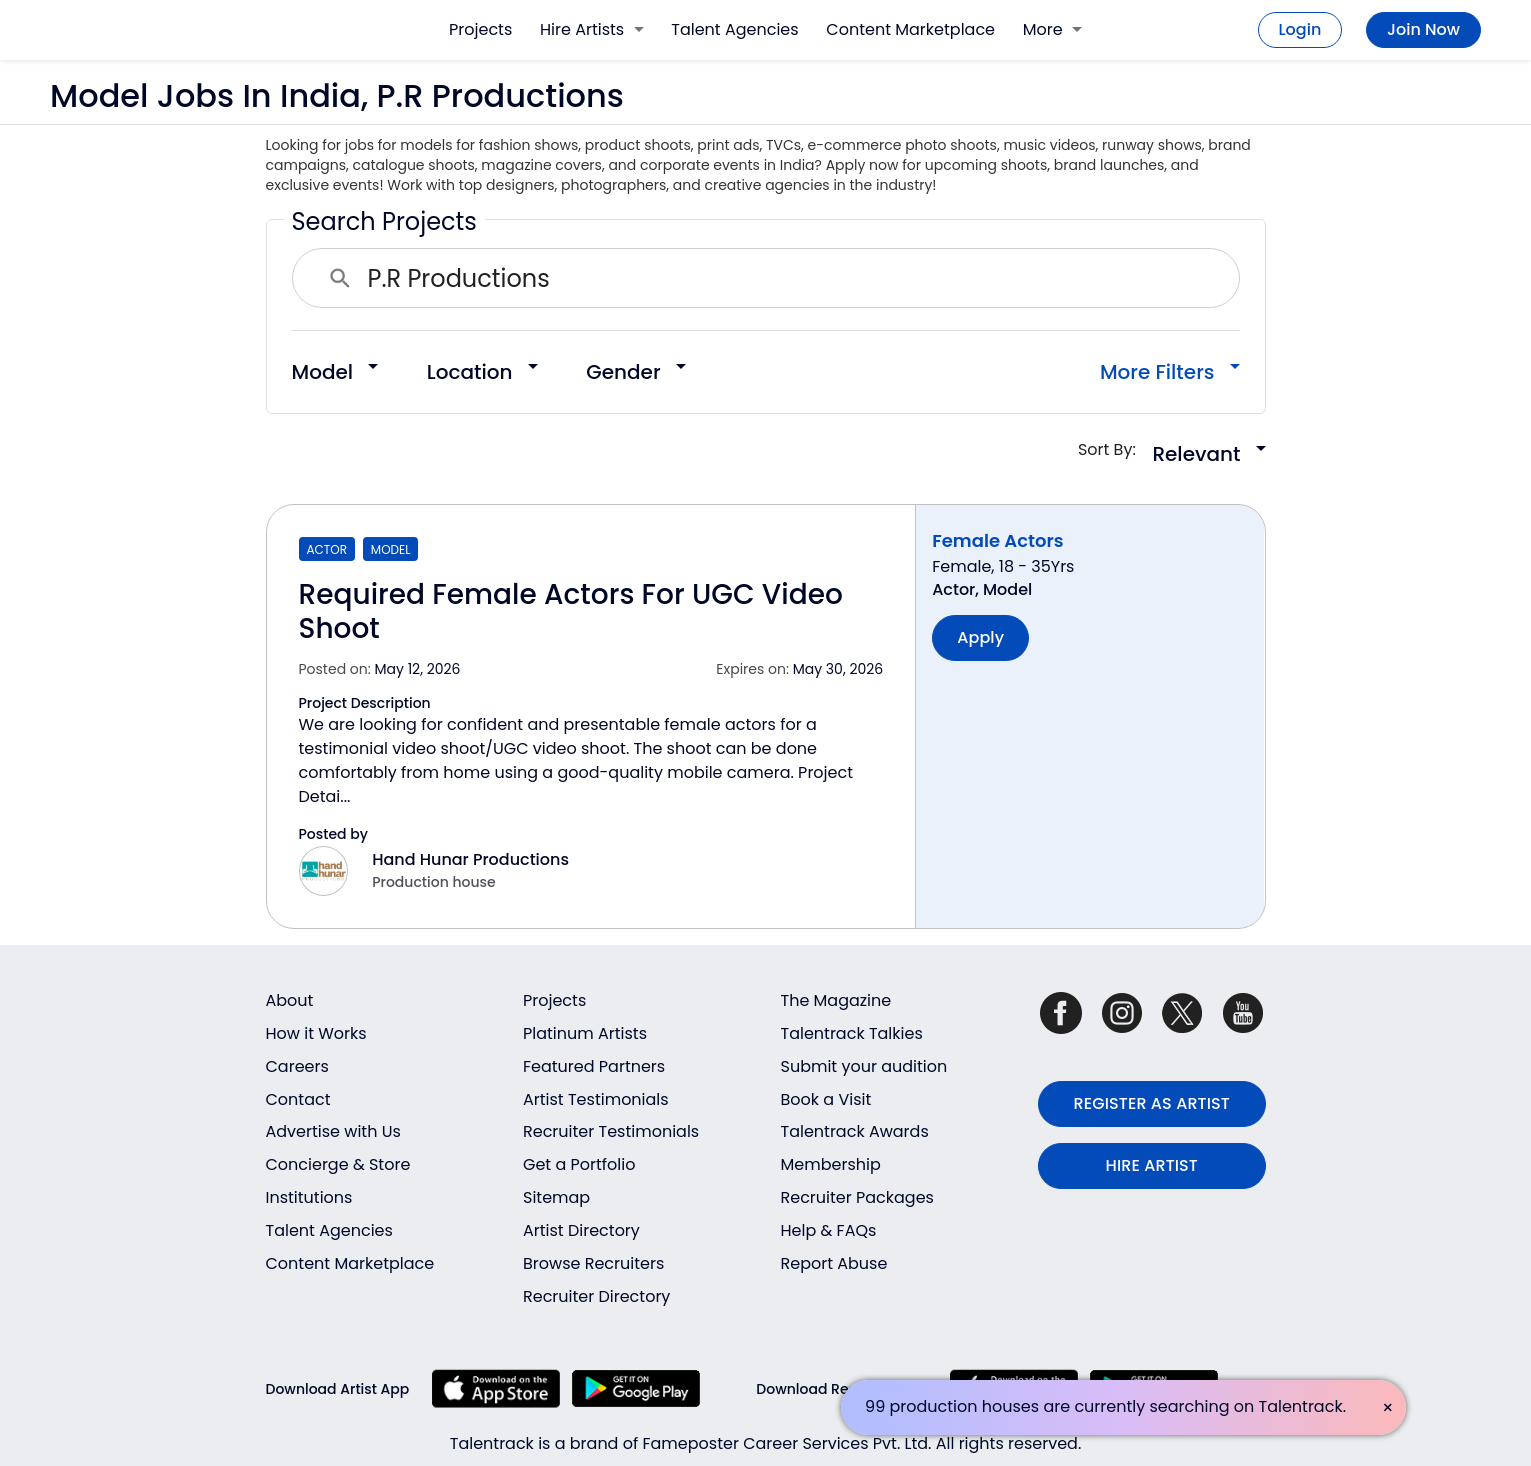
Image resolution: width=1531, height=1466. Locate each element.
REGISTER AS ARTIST (1152, 1103)
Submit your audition (864, 1066)
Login (1300, 29)
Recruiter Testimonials (611, 1131)
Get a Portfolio (579, 1164)
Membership (831, 1164)
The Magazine (836, 1000)
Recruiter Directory (596, 1296)
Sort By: (1113, 449)
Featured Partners (594, 1066)
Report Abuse (834, 1263)
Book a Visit (826, 1099)
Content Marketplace (910, 29)
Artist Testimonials (596, 1099)
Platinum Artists (585, 1033)
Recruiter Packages (857, 1197)
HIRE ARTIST (1152, 1165)
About (290, 1000)
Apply (980, 637)
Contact (298, 1099)
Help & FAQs (829, 1230)
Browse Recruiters (593, 1263)
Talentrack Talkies (852, 1033)
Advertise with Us (333, 1131)
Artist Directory (581, 1230)
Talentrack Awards (855, 1131)
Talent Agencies (734, 29)
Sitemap (556, 1197)
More (1052, 29)
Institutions (309, 1197)
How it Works (316, 1033)
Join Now (1423, 29)
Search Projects (384, 221)
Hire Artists (591, 29)
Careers (297, 1066)
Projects (480, 29)
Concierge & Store (338, 1164)
